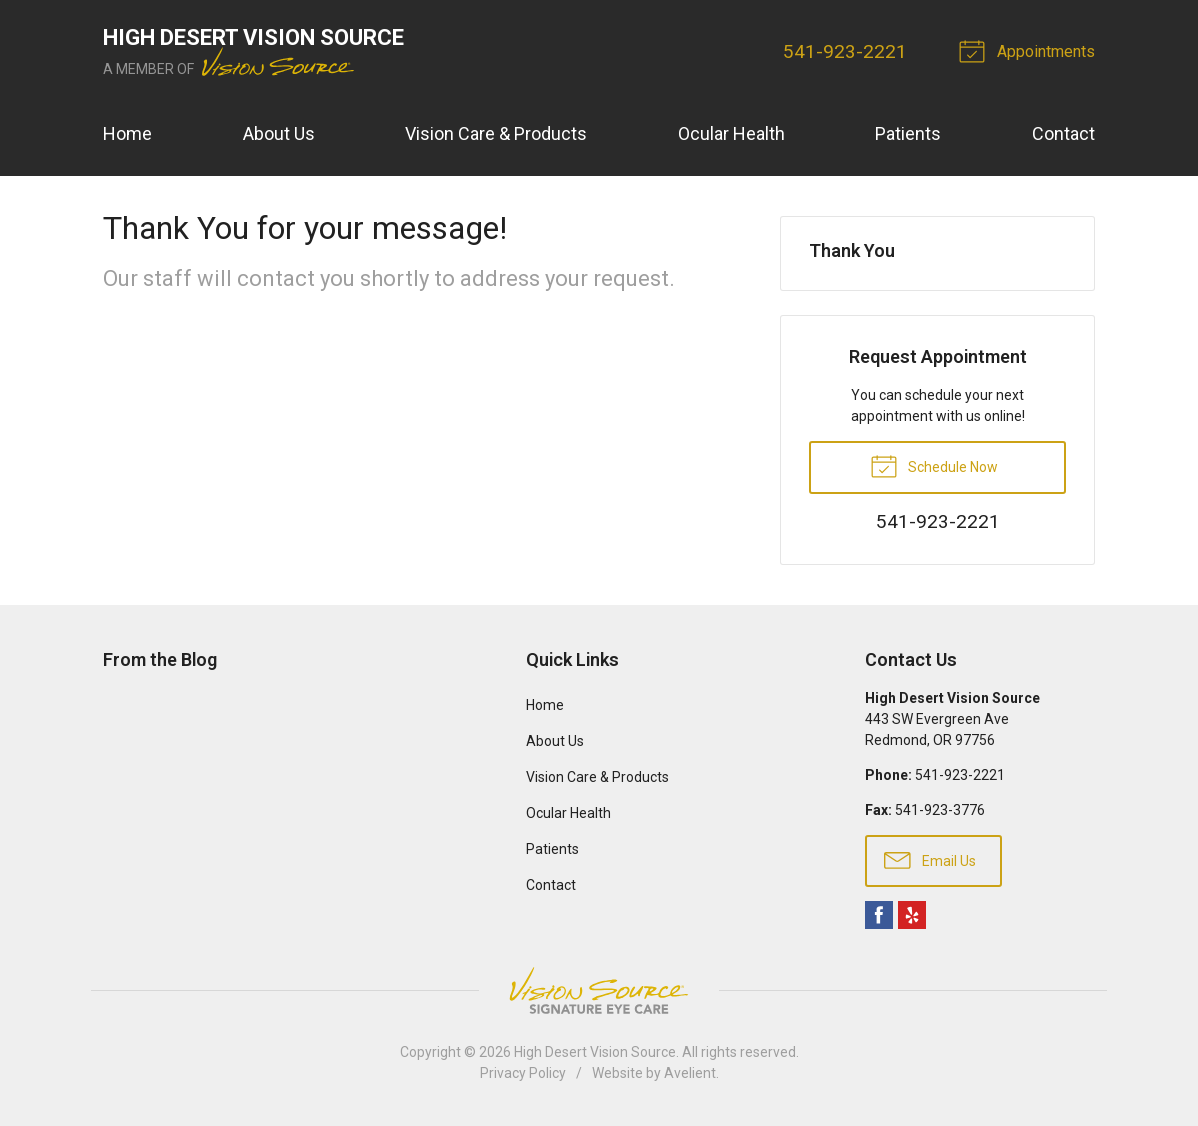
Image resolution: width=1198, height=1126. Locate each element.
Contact (1063, 133)
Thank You (852, 250)
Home (127, 133)
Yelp (912, 915)
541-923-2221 (845, 51)
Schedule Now (934, 465)
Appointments (1030, 50)
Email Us (930, 859)
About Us (279, 133)
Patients (908, 133)
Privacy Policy (523, 1073)
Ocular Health (731, 133)
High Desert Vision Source (595, 1052)
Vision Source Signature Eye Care (599, 990)
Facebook (879, 915)
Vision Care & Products (496, 133)
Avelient (690, 1073)
